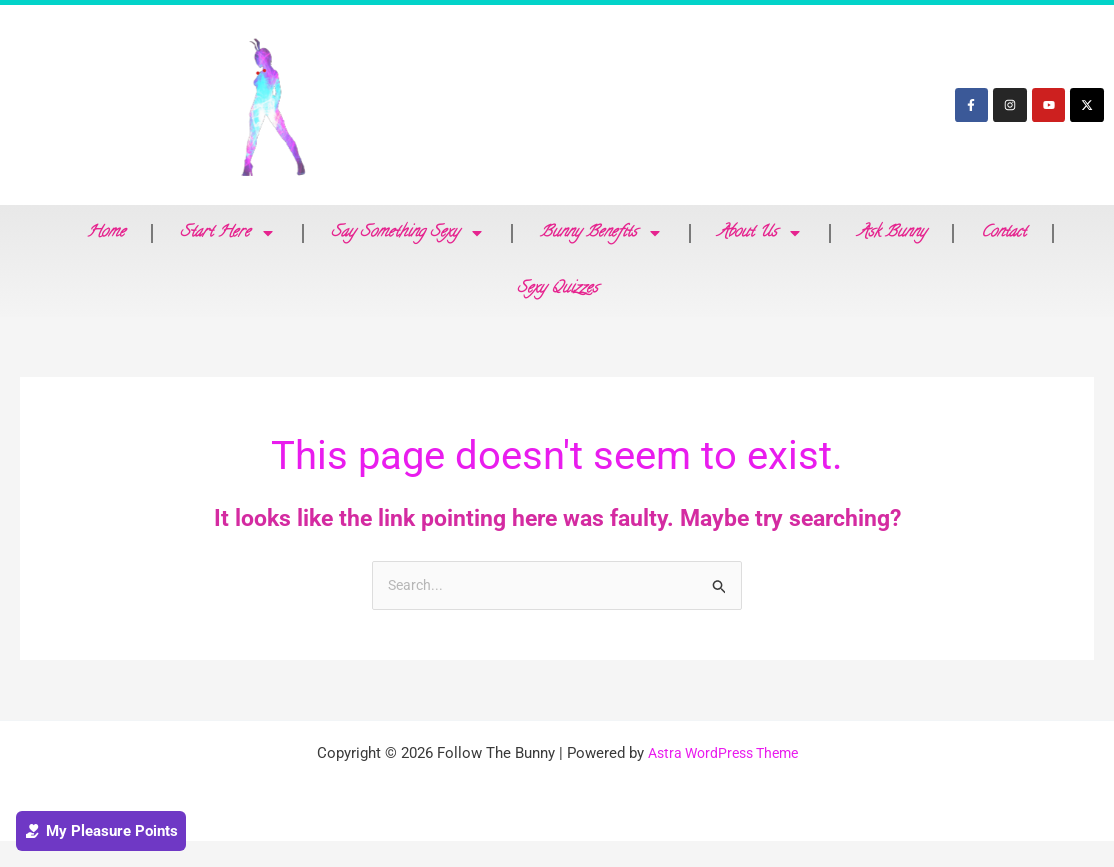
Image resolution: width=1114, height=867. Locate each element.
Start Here (228, 233)
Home (106, 233)
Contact (1003, 233)
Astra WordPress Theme (722, 755)
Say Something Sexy (408, 233)
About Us (760, 233)
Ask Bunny (892, 233)
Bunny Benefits (601, 233)
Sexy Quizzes (557, 289)
